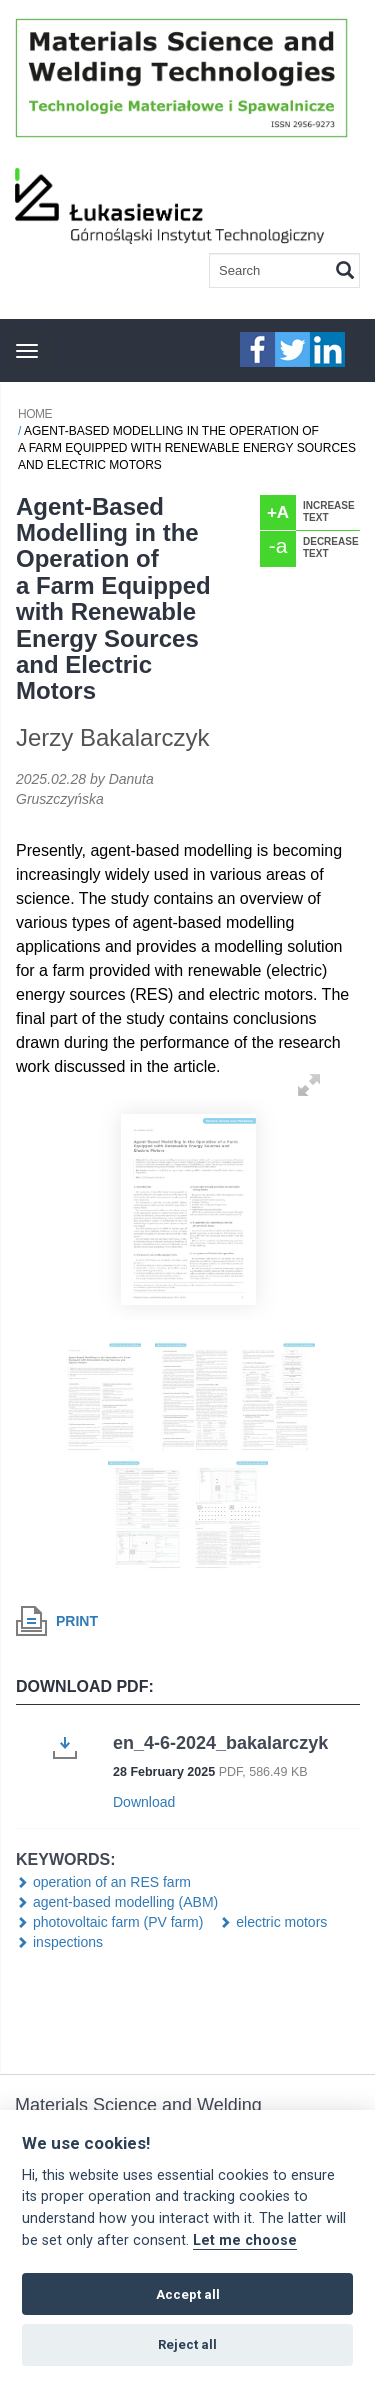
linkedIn (327, 349)
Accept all (188, 2294)
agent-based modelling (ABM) (125, 1902)
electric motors (281, 1922)
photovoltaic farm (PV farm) (118, 1922)
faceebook (257, 349)
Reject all (187, 2344)
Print (77, 1621)
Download (144, 1802)
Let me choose (245, 2240)
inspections (68, 1942)
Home (35, 414)
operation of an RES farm (112, 1882)
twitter (292, 349)
